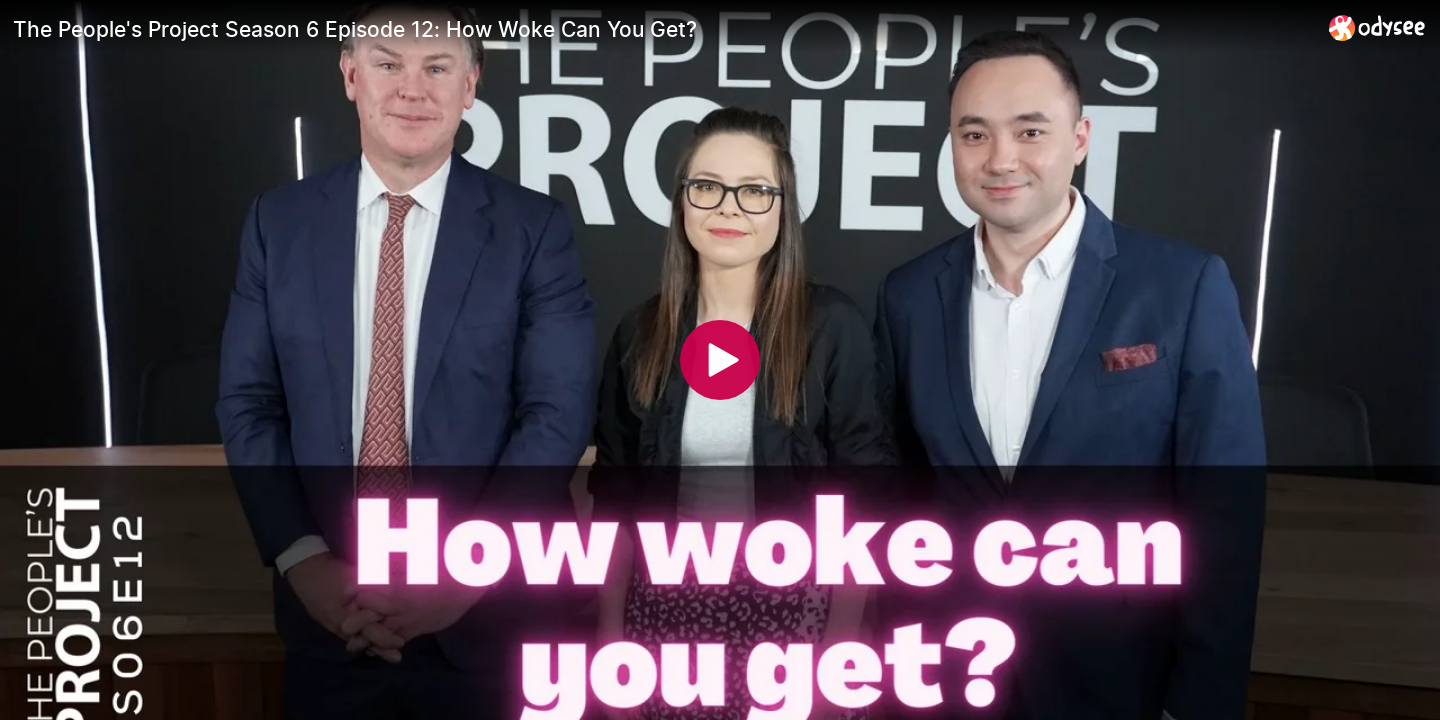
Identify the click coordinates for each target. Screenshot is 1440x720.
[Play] (720, 360)
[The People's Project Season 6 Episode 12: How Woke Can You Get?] (663, 29)
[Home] (1377, 27)
